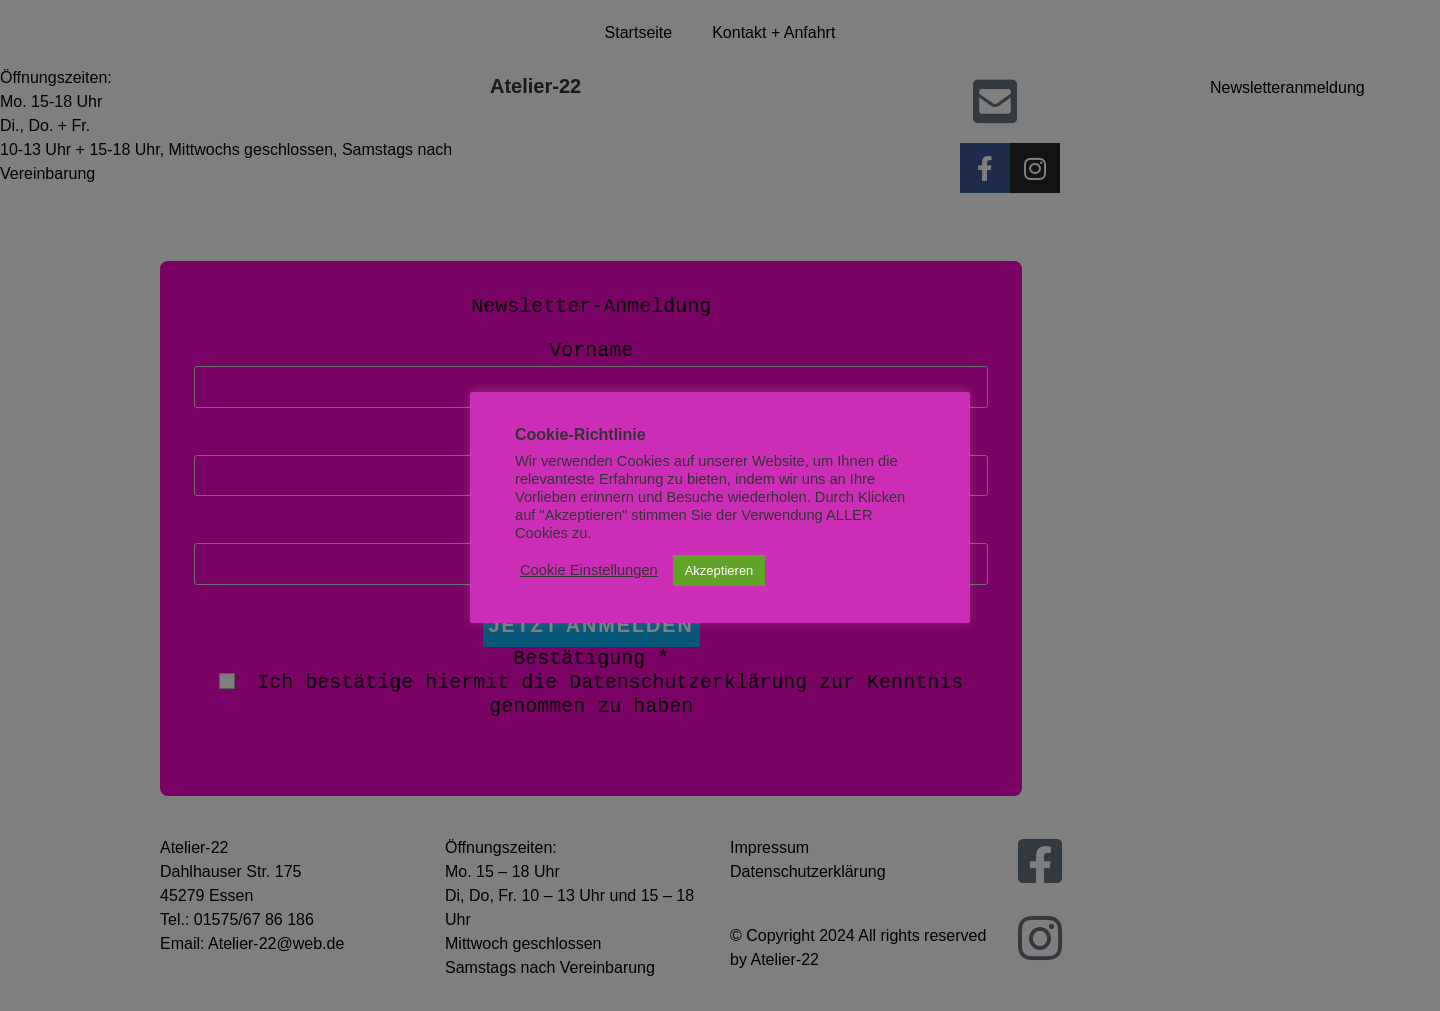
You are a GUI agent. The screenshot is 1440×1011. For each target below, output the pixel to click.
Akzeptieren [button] (719, 570)
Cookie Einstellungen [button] (589, 570)
